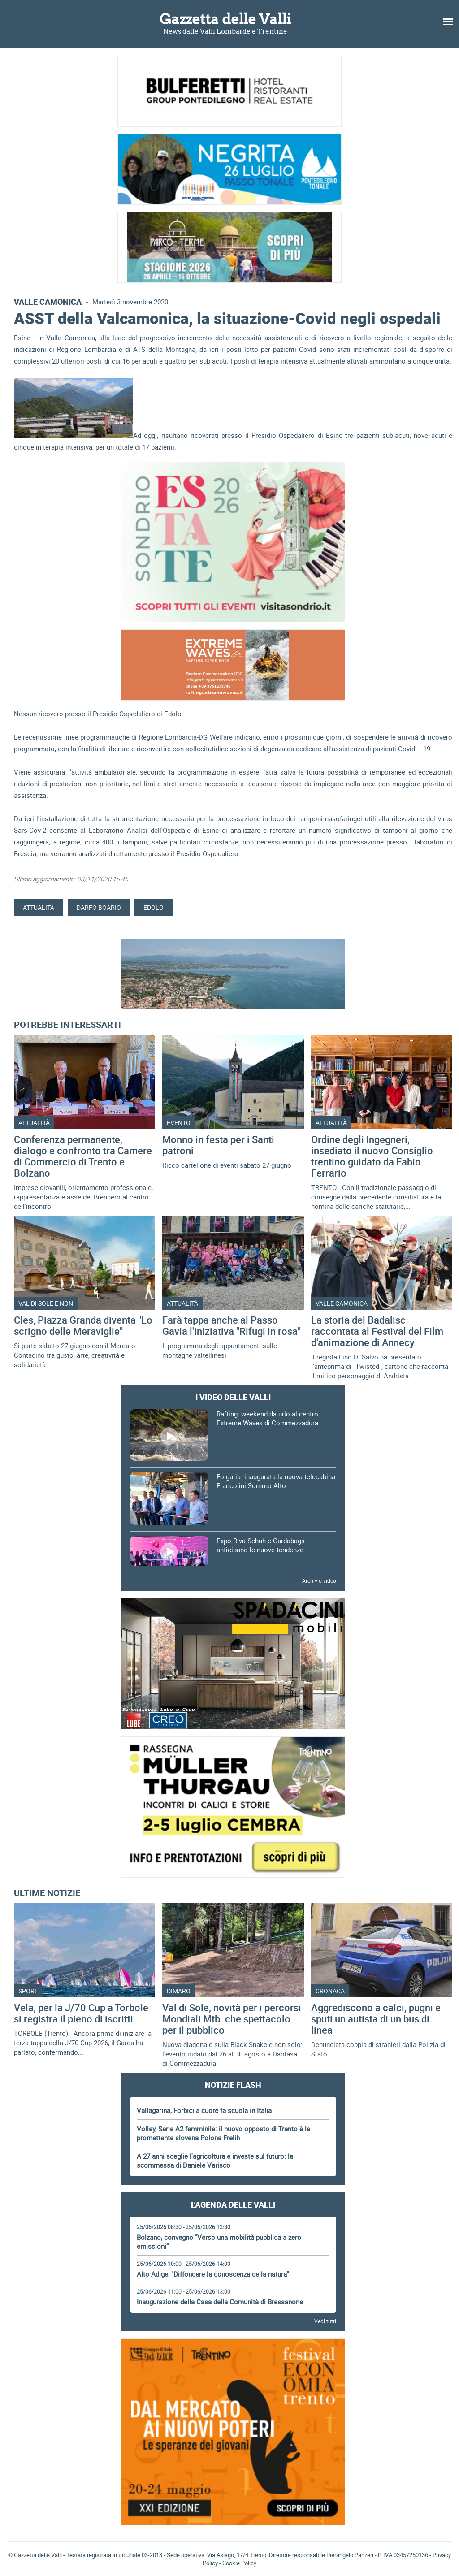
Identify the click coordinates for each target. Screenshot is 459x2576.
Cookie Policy (239, 2563)
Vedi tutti (325, 2321)
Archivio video (319, 1580)
